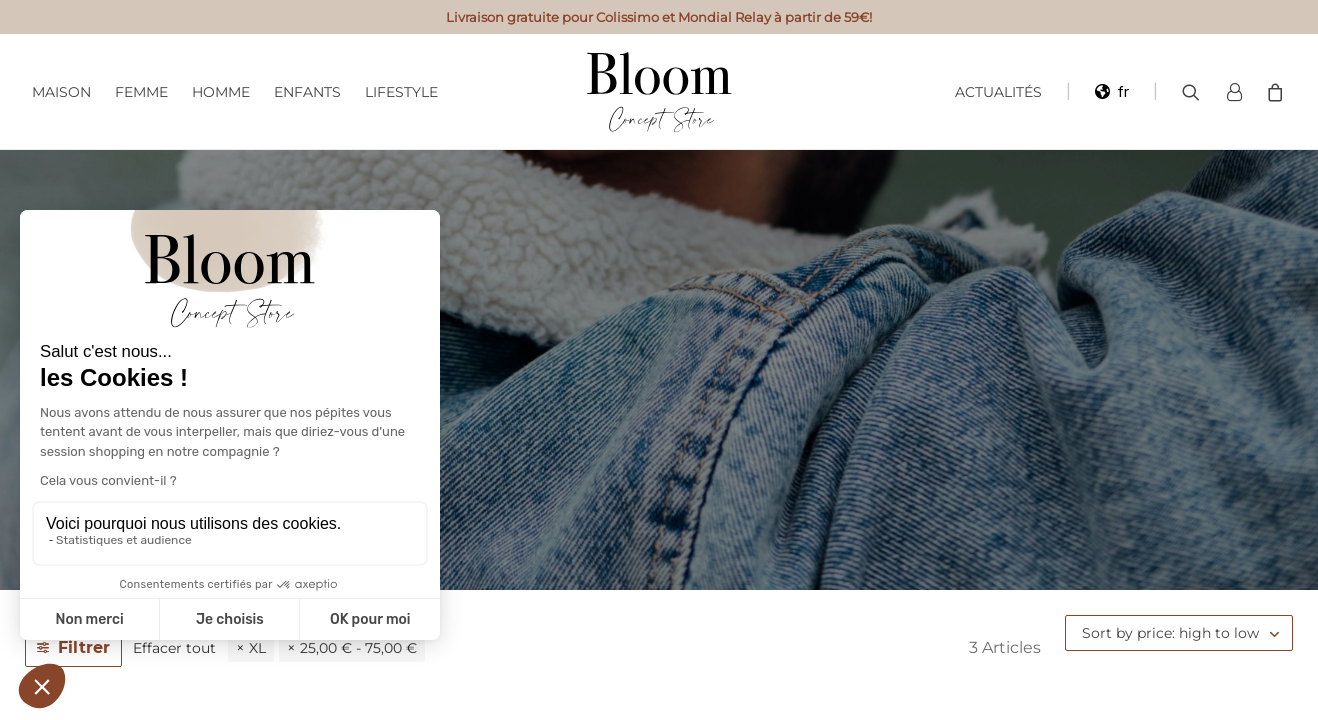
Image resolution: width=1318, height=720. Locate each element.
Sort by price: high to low (1170, 633)
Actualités (998, 92)
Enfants (307, 92)
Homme (221, 92)
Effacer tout (174, 648)
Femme (141, 92)
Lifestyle (401, 92)
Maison (61, 92)
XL (257, 648)
